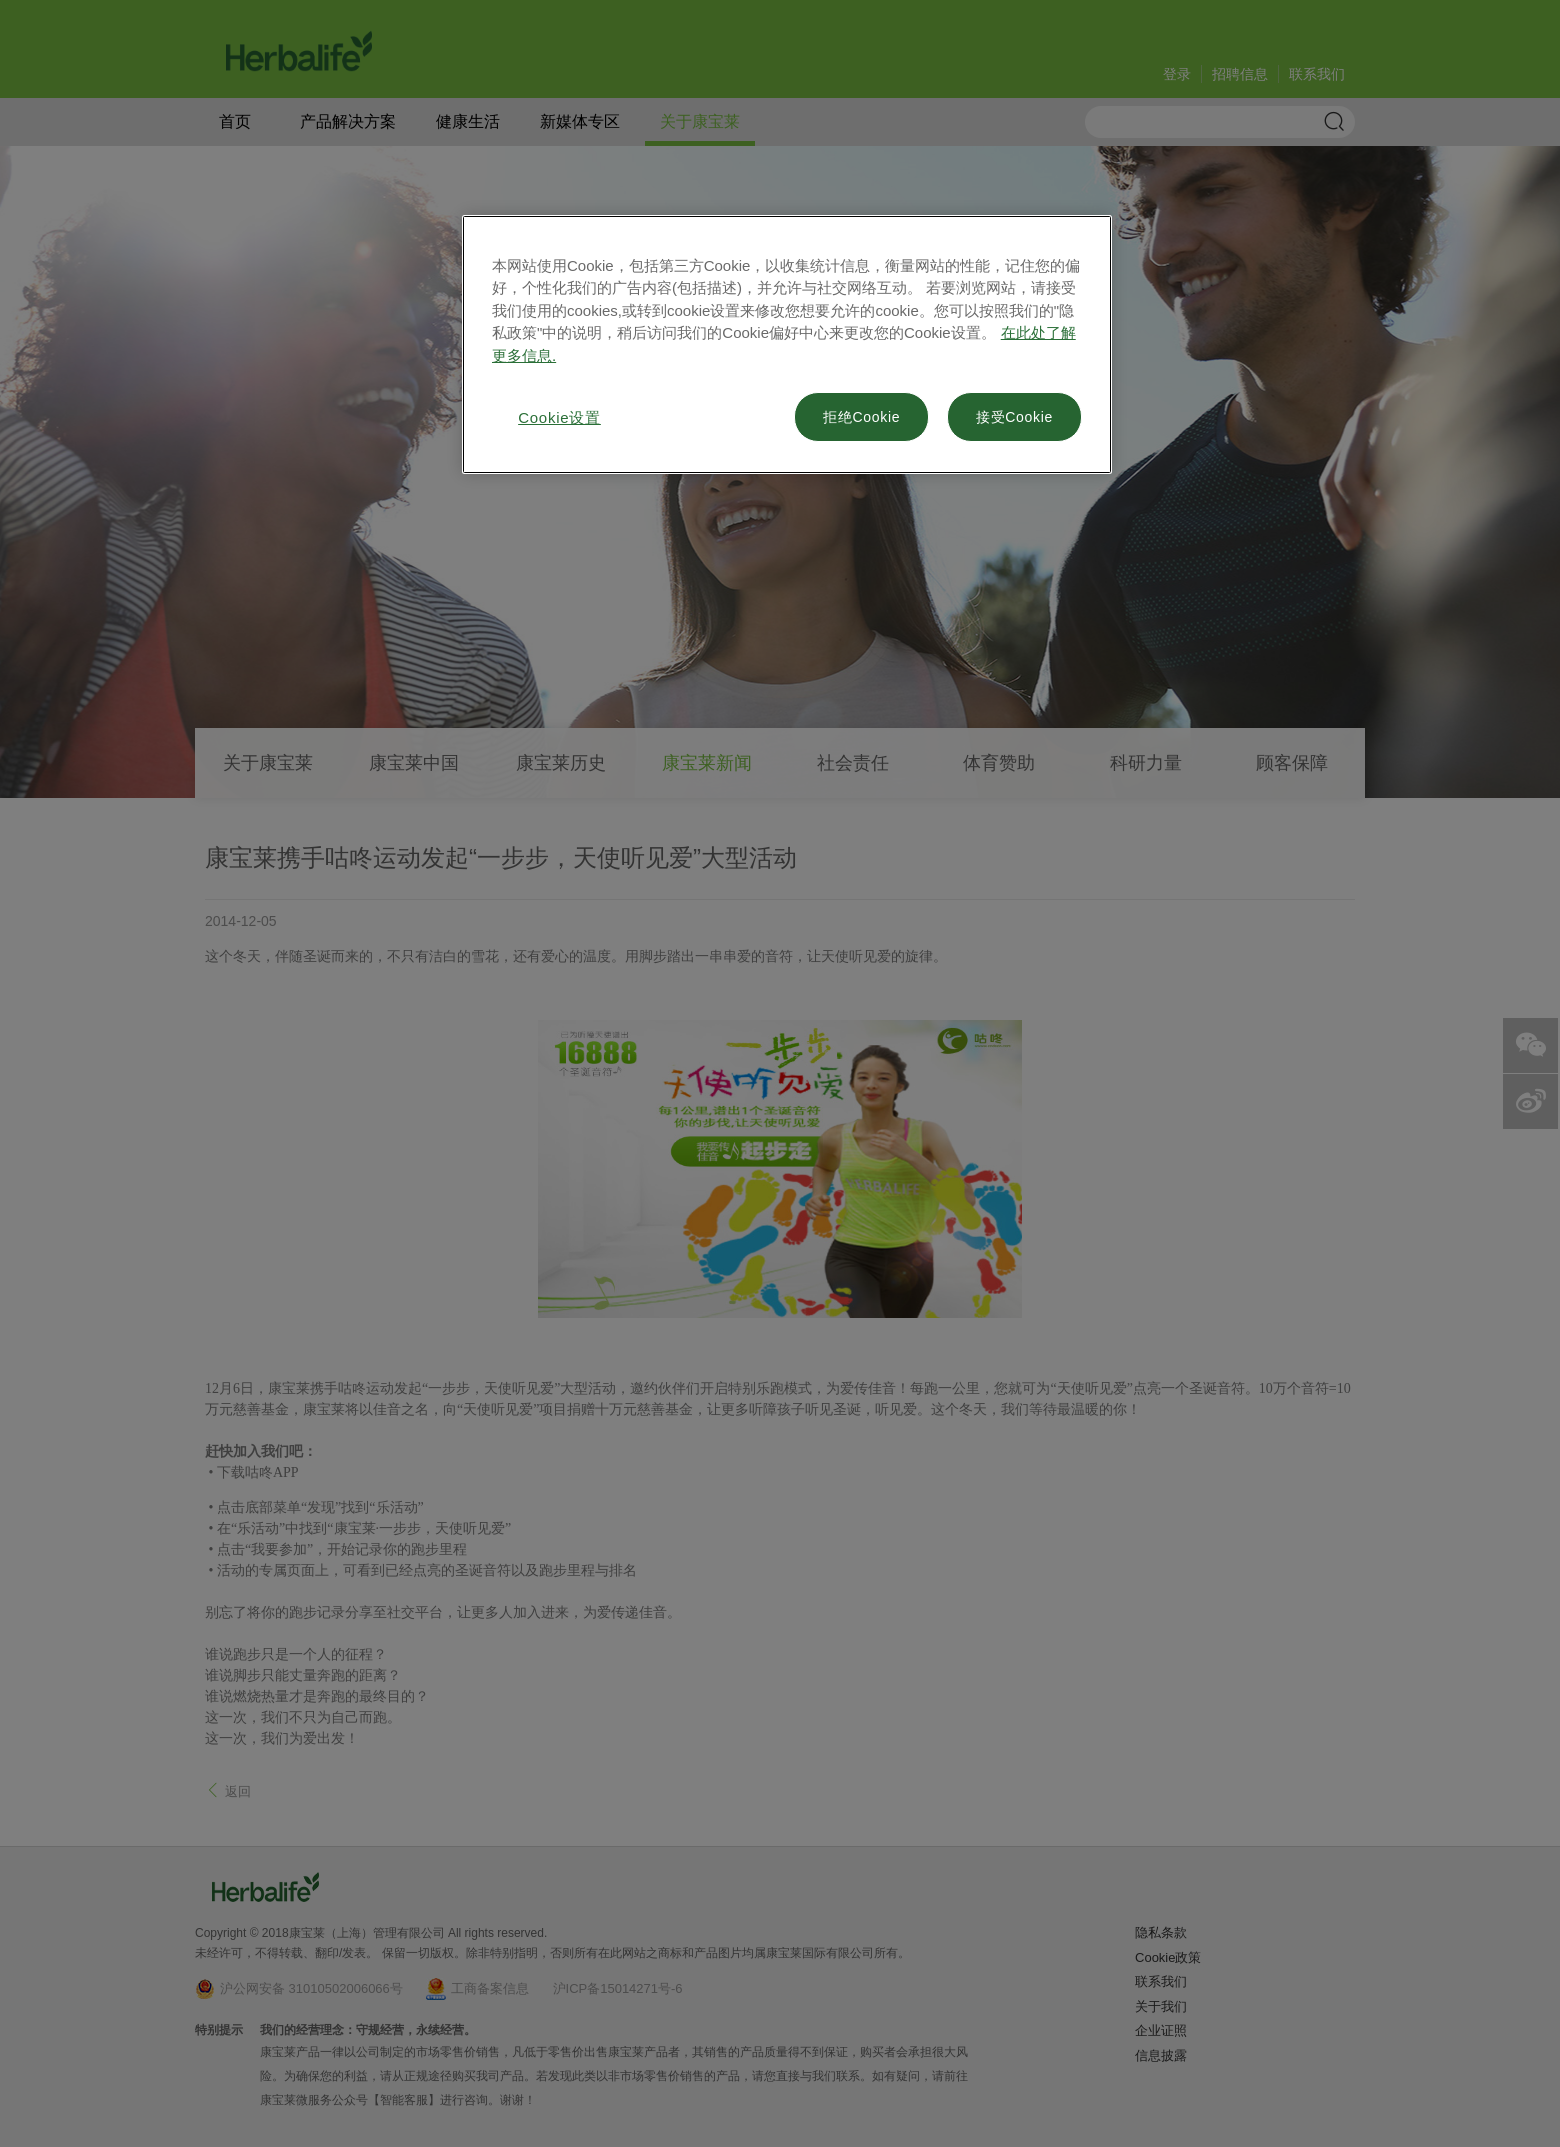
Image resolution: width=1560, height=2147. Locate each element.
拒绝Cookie (861, 417)
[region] (787, 345)
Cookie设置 (559, 417)
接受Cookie (1014, 417)
